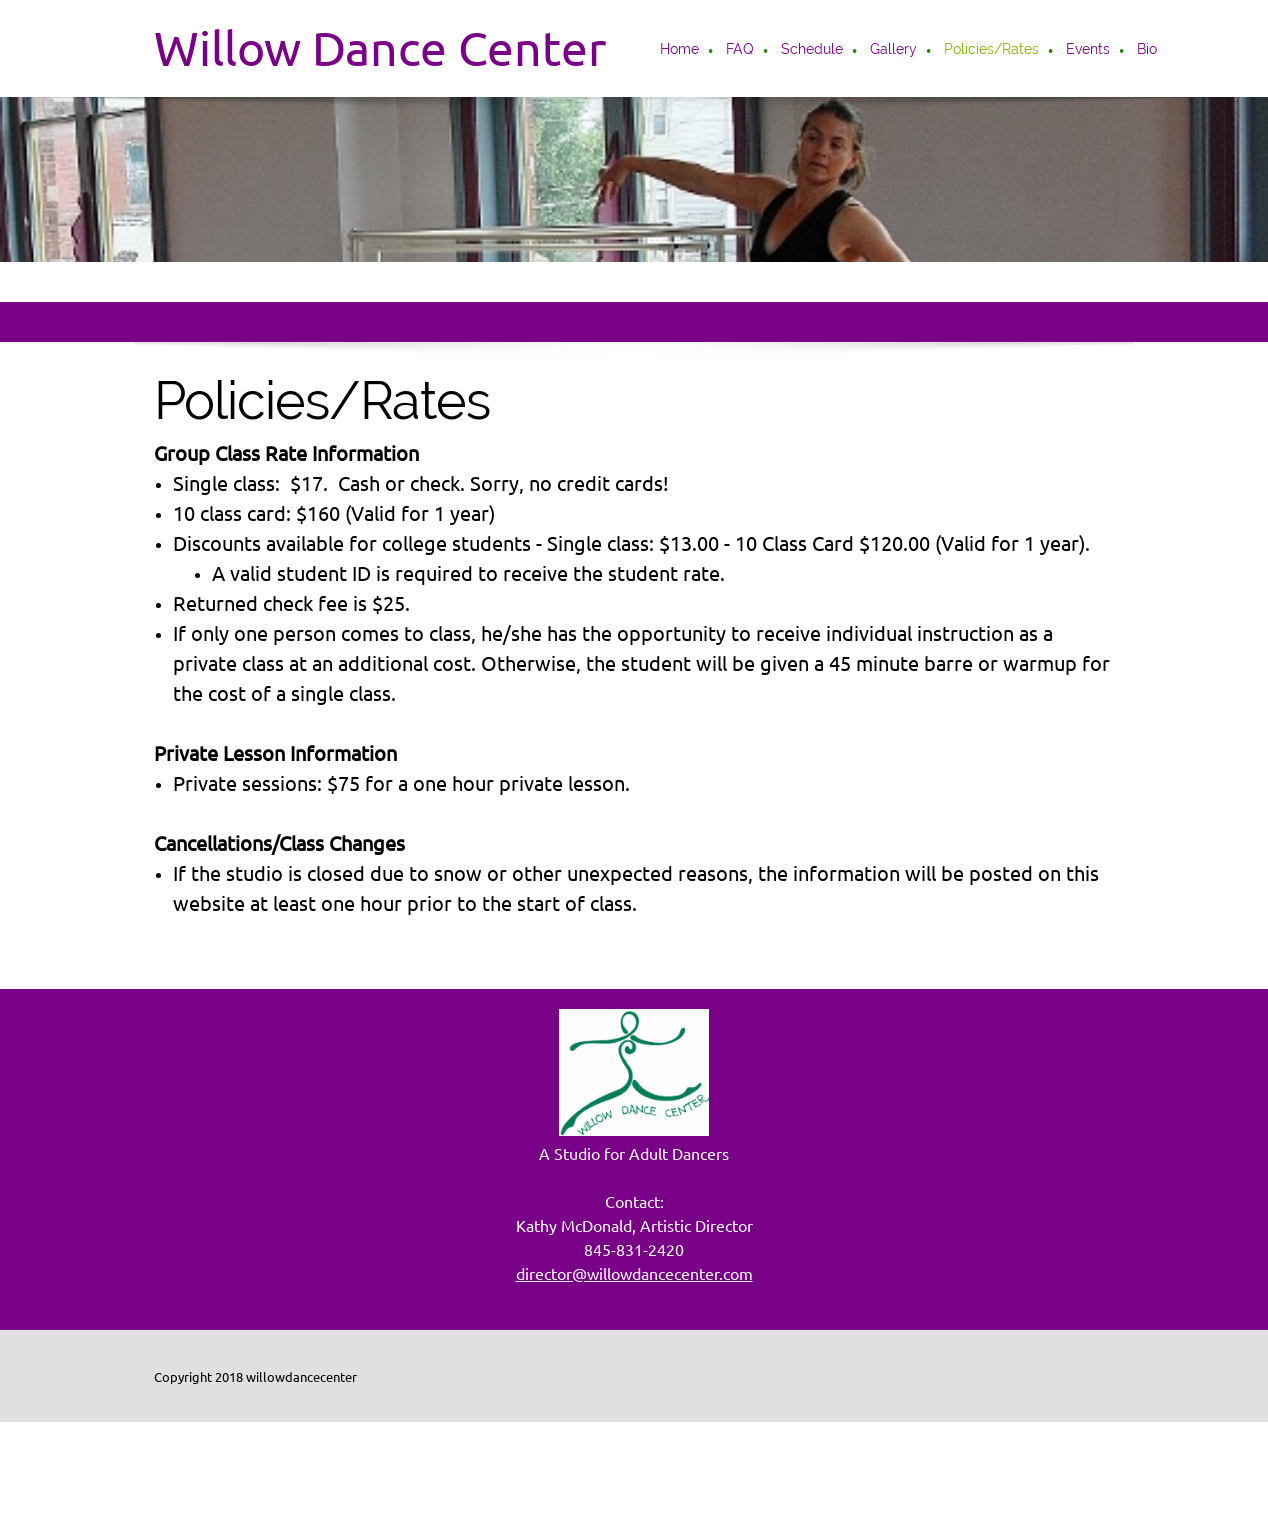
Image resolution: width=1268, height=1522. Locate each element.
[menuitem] (680, 51)
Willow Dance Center (380, 48)
